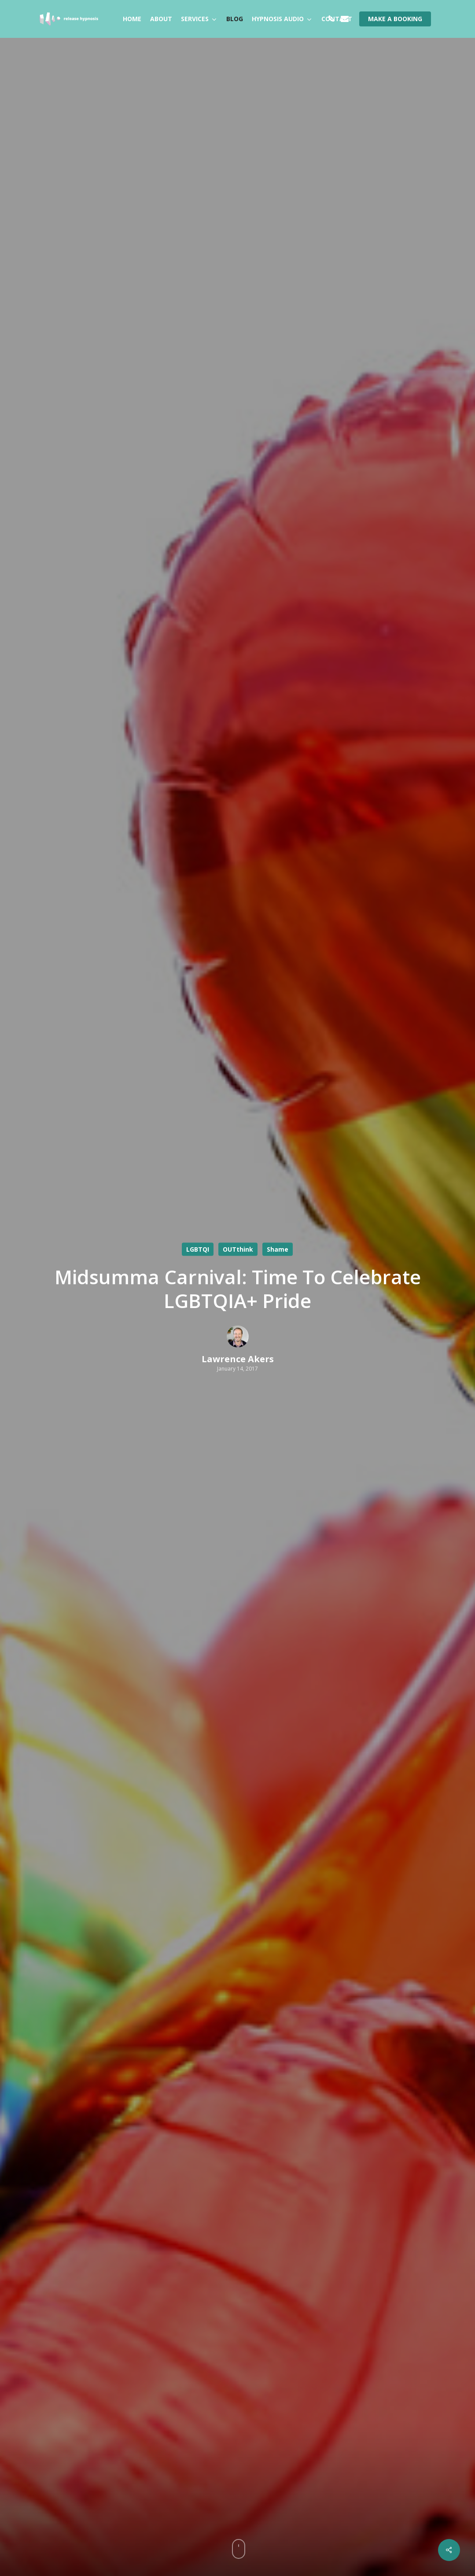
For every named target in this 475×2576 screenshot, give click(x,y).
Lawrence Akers (238, 1359)
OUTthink (238, 1249)
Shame (277, 1249)
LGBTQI (197, 1249)
